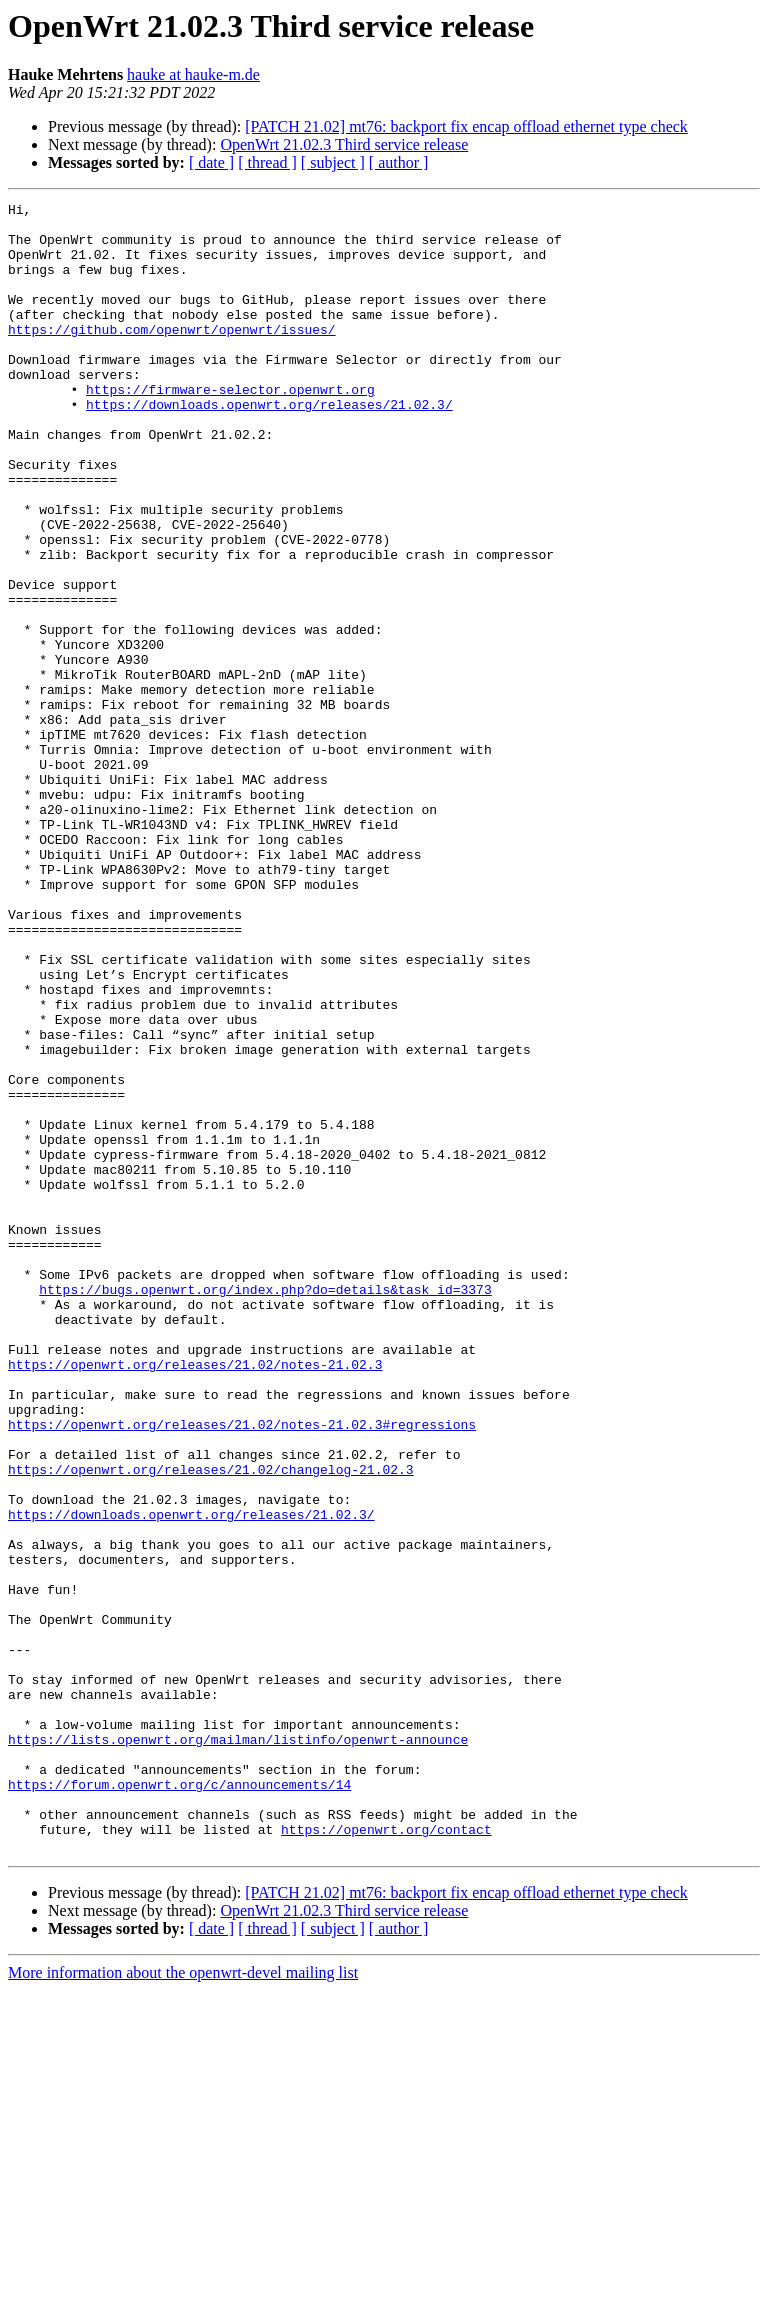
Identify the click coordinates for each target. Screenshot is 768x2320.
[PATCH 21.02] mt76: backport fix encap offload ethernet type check (466, 126)
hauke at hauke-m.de (193, 74)
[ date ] (211, 162)
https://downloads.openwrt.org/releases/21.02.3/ (269, 446)
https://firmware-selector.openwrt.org (230, 428)
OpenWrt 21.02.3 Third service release (344, 144)
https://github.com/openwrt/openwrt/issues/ (172, 356)
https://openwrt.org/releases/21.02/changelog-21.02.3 (211, 1724)
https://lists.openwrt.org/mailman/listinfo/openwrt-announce (238, 2048)
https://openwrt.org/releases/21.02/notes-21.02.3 (195, 1598)
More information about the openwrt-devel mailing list (183, 2302)
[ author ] (399, 162)
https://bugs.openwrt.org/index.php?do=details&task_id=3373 (265, 1508)
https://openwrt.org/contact (386, 2156)
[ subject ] (333, 162)
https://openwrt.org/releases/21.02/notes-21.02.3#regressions (242, 1670)
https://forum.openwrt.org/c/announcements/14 (179, 2102)
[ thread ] (267, 162)
